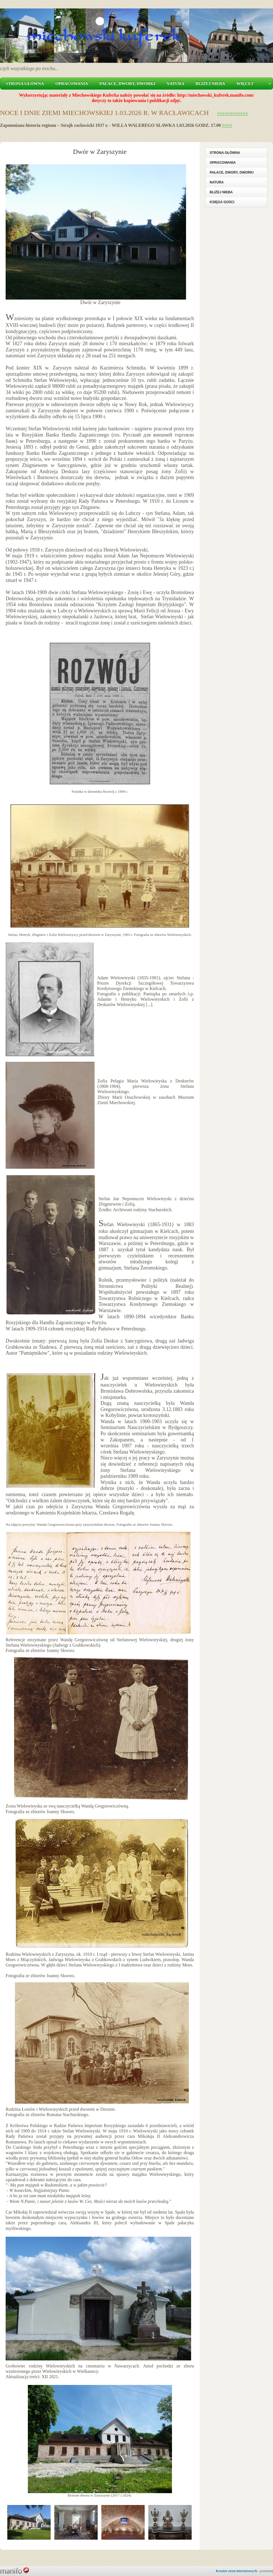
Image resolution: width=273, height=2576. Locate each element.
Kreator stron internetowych (236, 2571)
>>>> (227, 125)
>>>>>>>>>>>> (232, 113)
